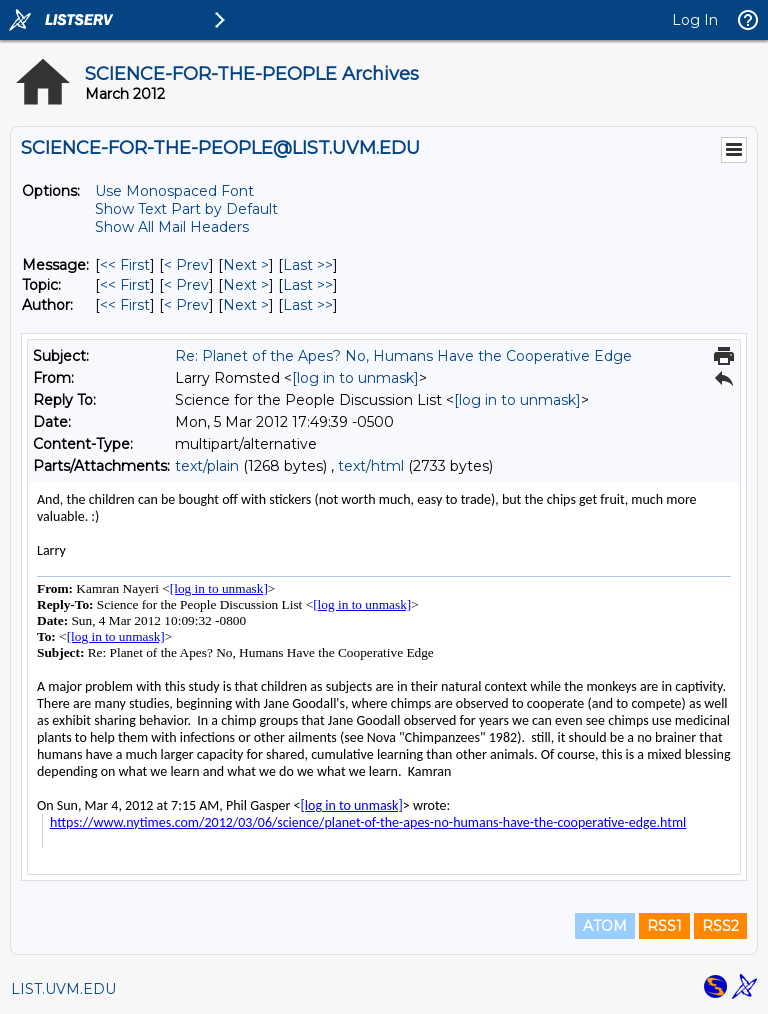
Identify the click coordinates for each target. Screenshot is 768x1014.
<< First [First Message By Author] (125, 305)
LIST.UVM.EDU (63, 989)
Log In (695, 20)
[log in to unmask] (355, 378)
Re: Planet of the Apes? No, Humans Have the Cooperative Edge (403, 356)
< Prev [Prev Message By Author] (186, 305)
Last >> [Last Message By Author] (308, 305)
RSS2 (720, 926)
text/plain (207, 466)
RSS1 (664, 926)
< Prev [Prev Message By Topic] (186, 285)
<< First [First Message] (125, 265)
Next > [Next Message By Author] (246, 305)
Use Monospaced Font (174, 191)
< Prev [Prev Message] (186, 265)
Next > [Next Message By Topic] (246, 285)
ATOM (605, 926)
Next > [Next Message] (246, 265)
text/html (371, 466)
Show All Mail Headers (172, 227)
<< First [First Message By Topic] (125, 285)
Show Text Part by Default (186, 209)
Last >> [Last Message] (308, 265)
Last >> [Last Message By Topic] (308, 285)
